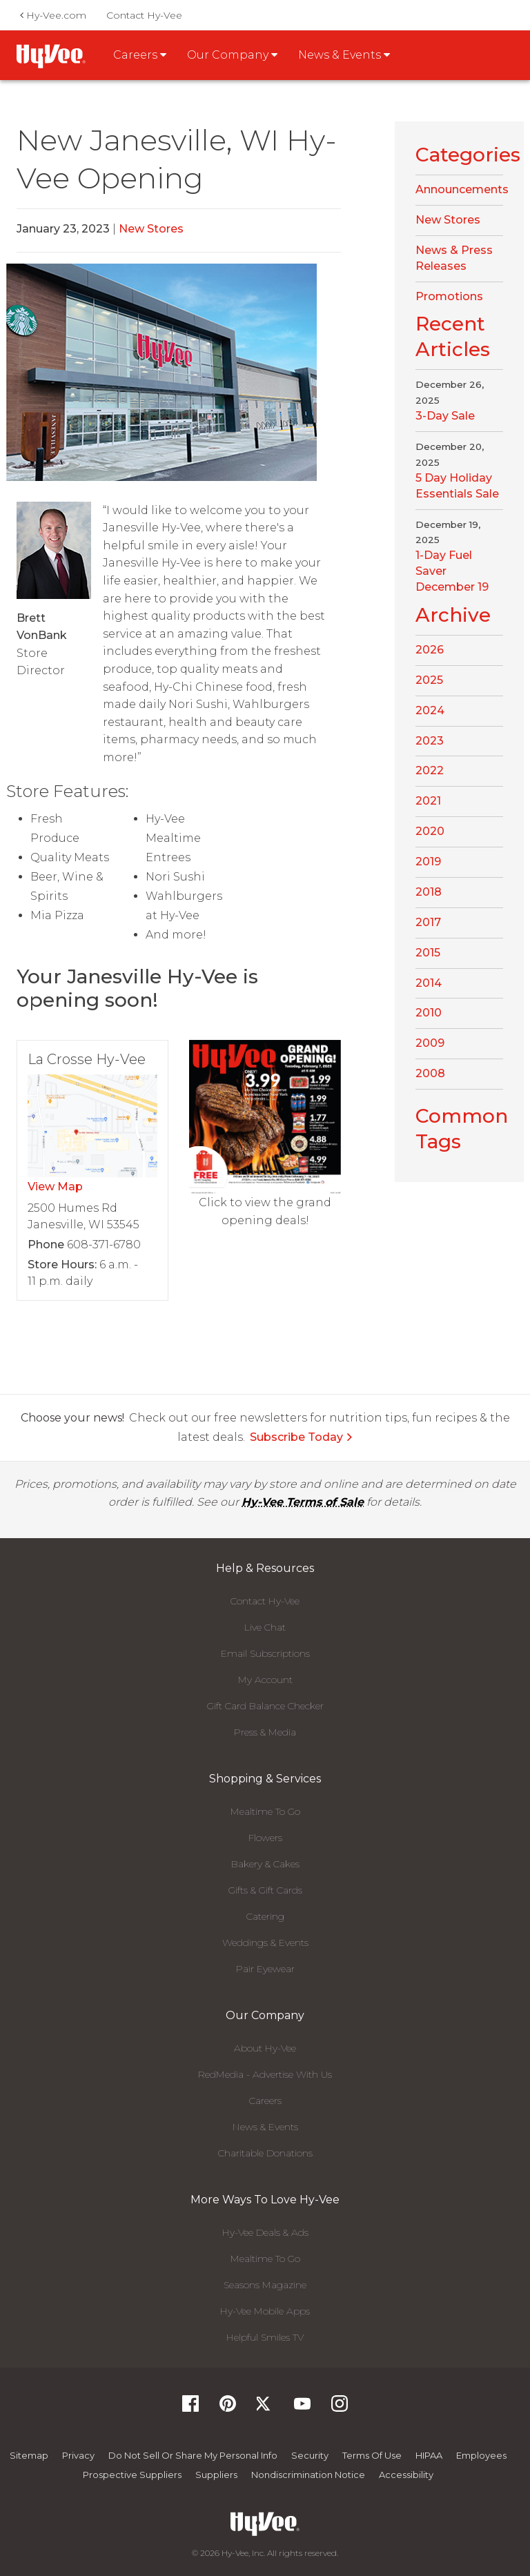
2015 (427, 952)
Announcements (462, 189)
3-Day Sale (445, 415)
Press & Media (265, 1732)
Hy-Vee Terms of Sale (303, 1501)
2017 (428, 922)
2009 (429, 1043)
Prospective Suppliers (132, 2474)
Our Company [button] (232, 54)
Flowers (265, 1837)
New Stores (151, 228)
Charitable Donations (265, 2153)
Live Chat (265, 1627)
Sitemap (29, 2455)
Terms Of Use (372, 2455)
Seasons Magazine (265, 2285)
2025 (429, 680)
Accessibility (406, 2474)
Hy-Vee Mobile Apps (265, 2311)
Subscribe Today (301, 1437)
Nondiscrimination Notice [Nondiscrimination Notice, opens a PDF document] (308, 2474)
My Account (265, 1679)
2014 (428, 983)
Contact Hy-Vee (144, 15)
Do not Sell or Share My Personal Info (192, 2455)
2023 (429, 740)
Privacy (78, 2455)
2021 (428, 800)
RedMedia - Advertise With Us (265, 2074)
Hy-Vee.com (53, 15)
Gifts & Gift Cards (265, 1890)
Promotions (449, 296)
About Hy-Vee (265, 2048)
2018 (428, 891)
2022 (429, 770)
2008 (430, 1073)
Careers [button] (139, 54)
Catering (265, 1916)
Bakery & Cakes (265, 1864)
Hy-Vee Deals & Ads (265, 2232)
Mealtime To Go (265, 1811)
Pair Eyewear (265, 1969)
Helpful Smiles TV (265, 2337)
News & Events (265, 2127)
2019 (428, 861)
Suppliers (216, 2474)
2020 (429, 831)
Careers (265, 2100)
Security (309, 2455)
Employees (481, 2455)
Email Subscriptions (265, 1653)
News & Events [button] (344, 54)
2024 (429, 710)
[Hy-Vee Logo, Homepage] (265, 2524)
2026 (429, 649)
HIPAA (428, 2455)
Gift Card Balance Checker (265, 1706)
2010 (428, 1012)
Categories (467, 154)
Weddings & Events (265, 1942)
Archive (453, 615)
